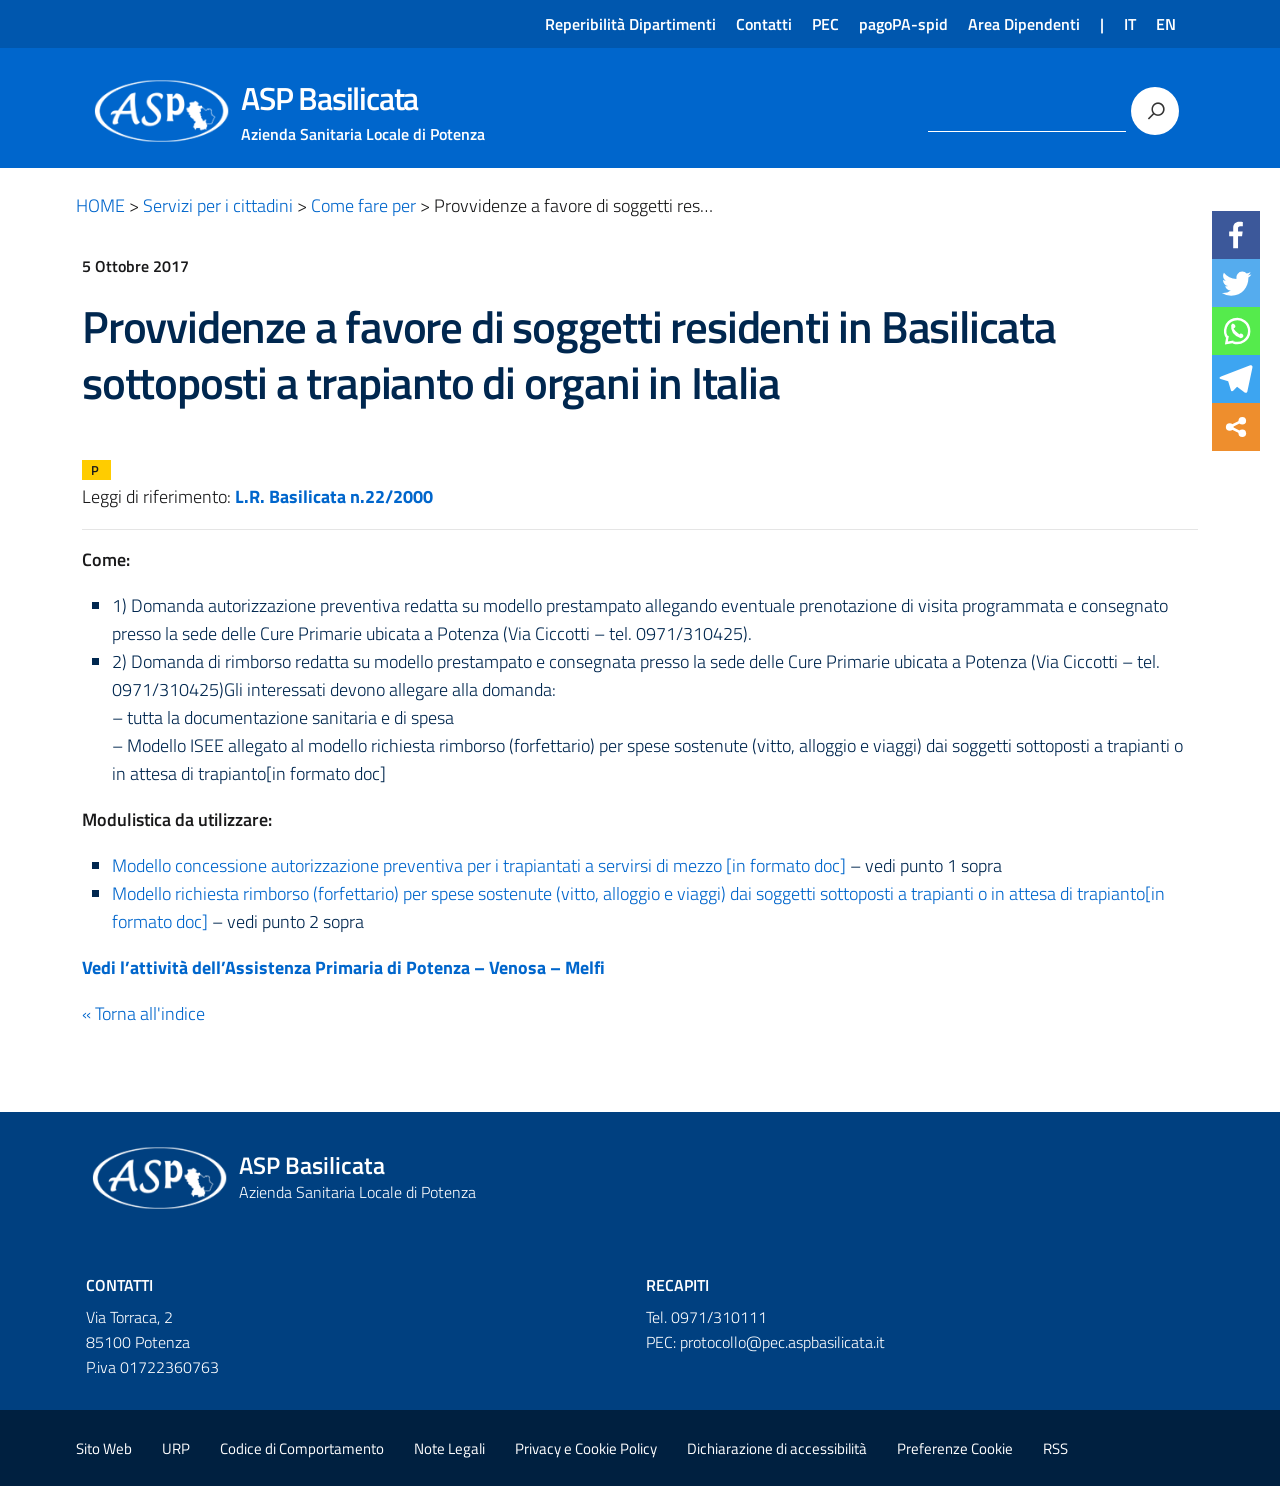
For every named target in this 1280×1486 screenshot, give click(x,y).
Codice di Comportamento (302, 1448)
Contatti (764, 24)
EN (1166, 24)
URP (176, 1448)
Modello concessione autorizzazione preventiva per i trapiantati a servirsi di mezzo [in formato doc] (479, 865)
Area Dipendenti (1024, 24)
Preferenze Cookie (955, 1448)
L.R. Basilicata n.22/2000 (334, 496)
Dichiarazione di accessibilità (777, 1448)
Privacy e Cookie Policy (586, 1448)
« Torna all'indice (143, 1013)
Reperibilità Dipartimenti (630, 24)
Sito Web (104, 1448)
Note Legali (449, 1448)
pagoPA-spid (903, 24)
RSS (1055, 1448)
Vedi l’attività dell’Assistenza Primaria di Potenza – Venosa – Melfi (343, 967)
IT (1130, 24)
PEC (825, 24)
